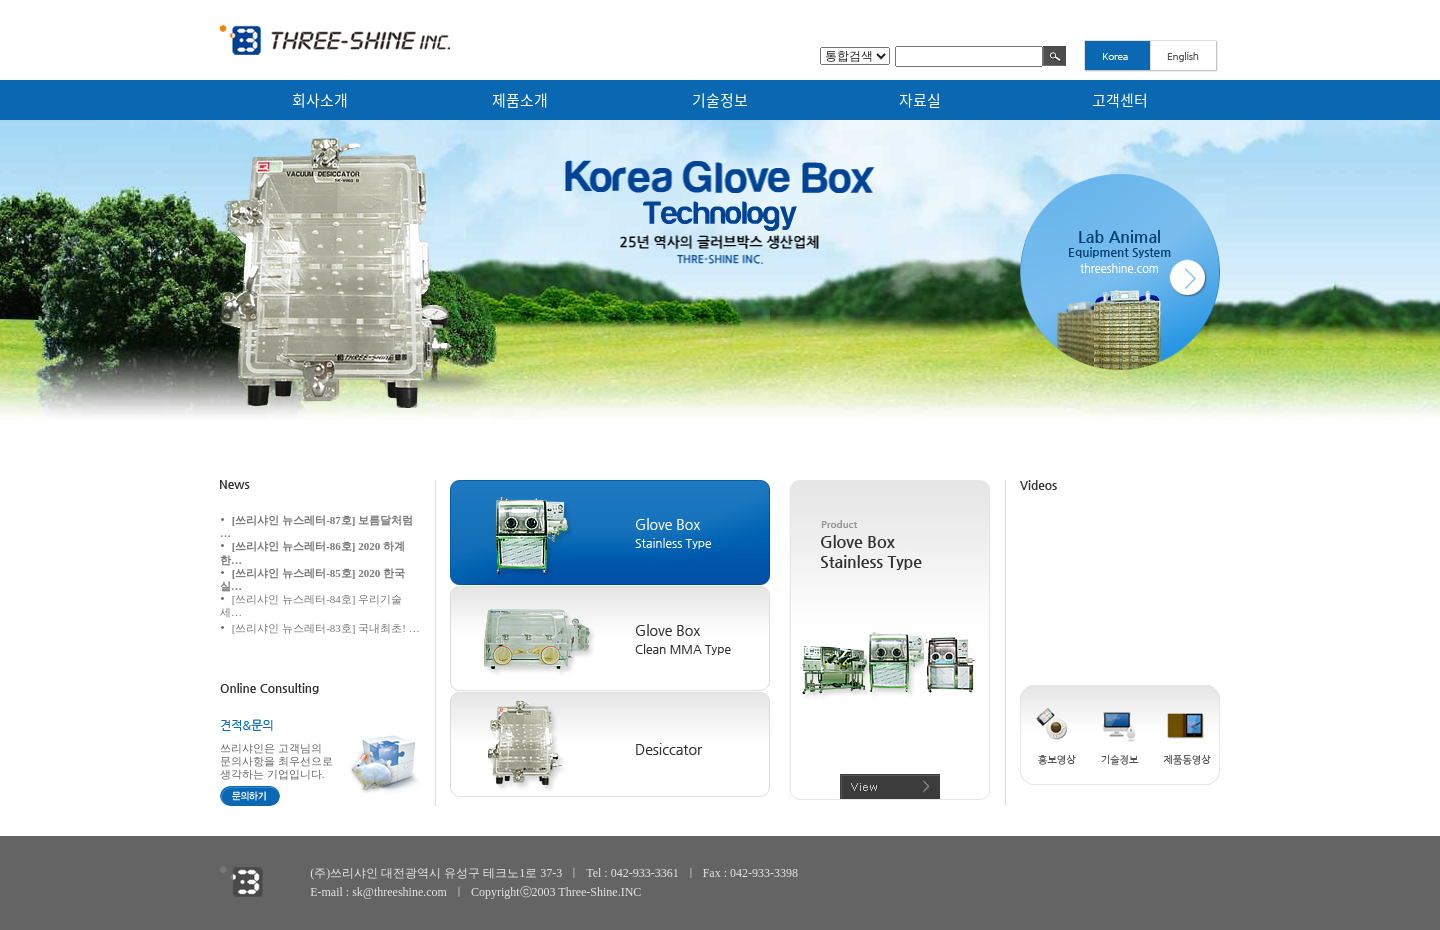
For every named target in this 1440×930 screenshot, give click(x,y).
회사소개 (320, 100)
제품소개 (520, 100)
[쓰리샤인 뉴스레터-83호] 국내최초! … (326, 628)
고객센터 (1120, 100)
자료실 (920, 100)
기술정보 (720, 100)
